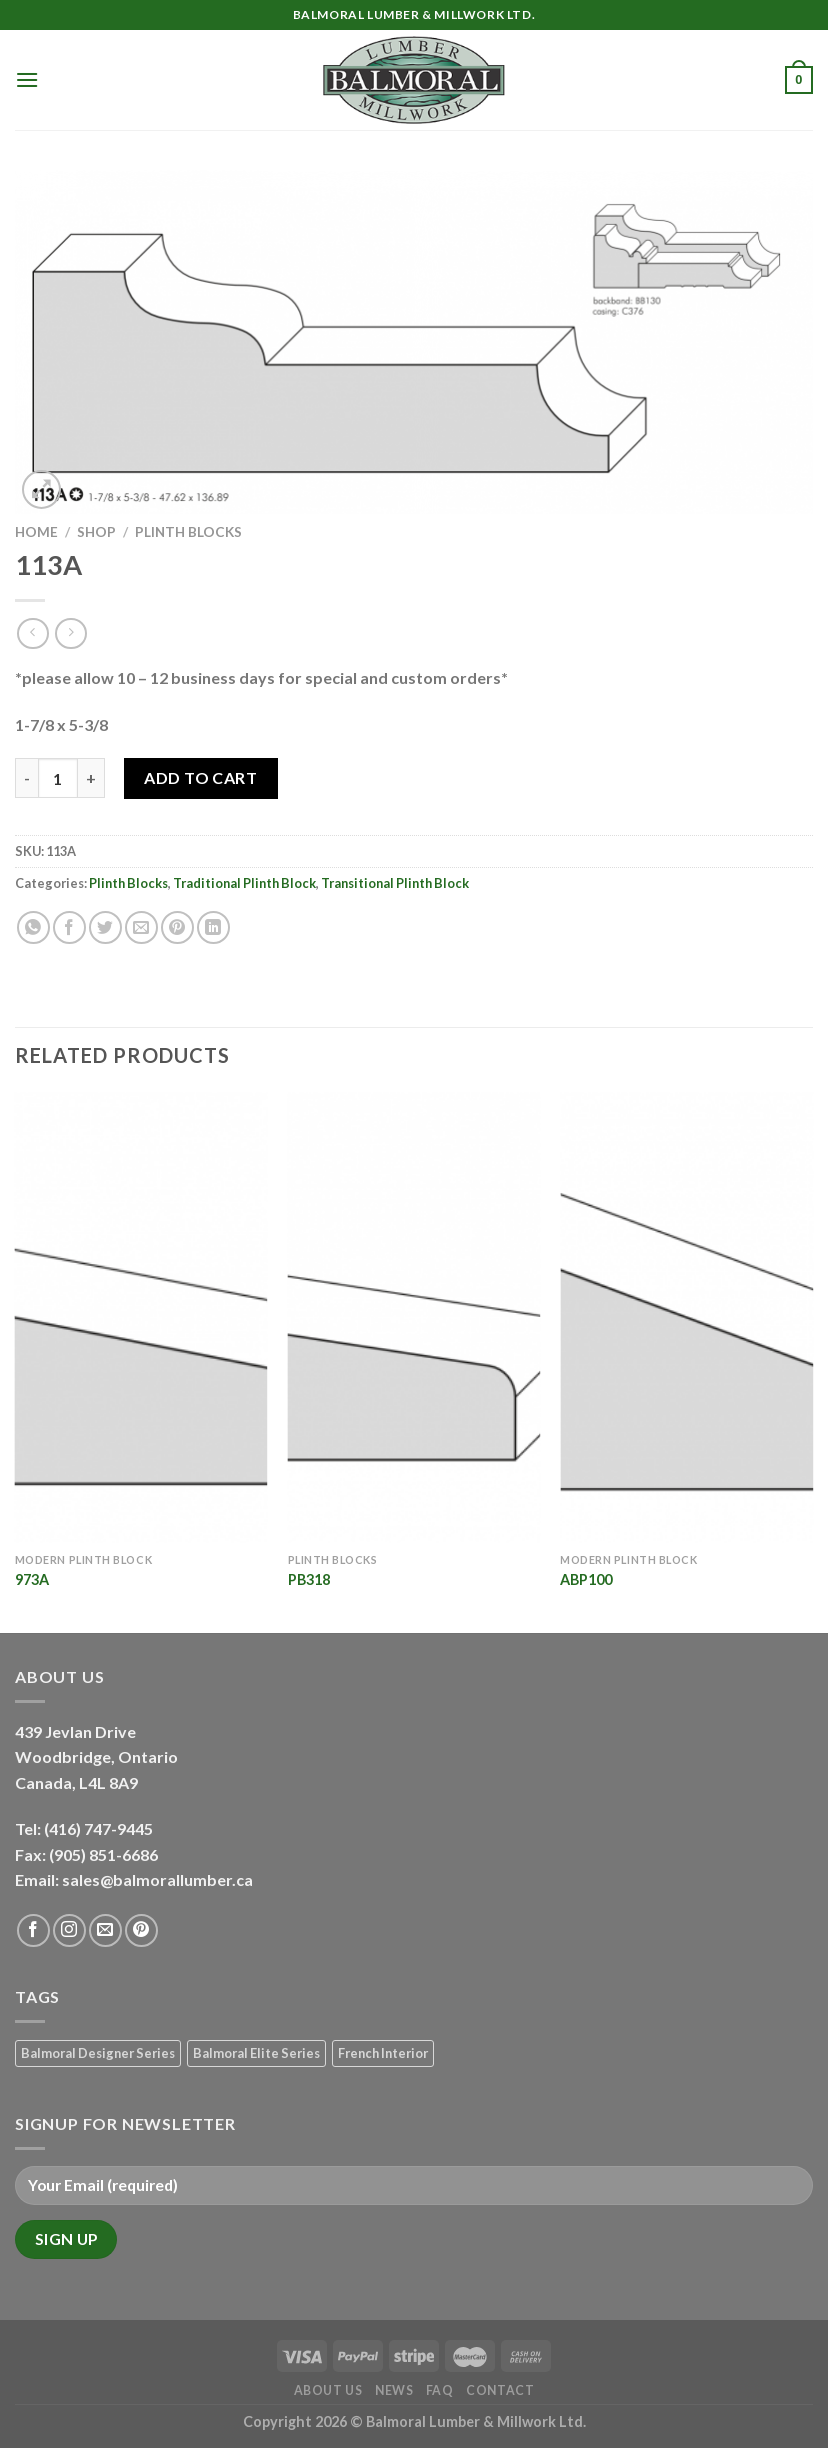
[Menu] (27, 79)
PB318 (309, 1579)
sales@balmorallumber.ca (157, 1879)
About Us (328, 2390)
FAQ (440, 2390)
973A (32, 1579)
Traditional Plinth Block (244, 883)
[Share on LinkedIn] (213, 927)
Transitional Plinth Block (395, 883)
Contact (500, 2390)
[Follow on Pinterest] (141, 1930)
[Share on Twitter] (105, 927)
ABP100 (586, 1579)
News (394, 2390)
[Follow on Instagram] (69, 1930)
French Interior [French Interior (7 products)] (383, 2053)
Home (36, 532)
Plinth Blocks (188, 532)
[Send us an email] (105, 1930)
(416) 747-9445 (100, 1828)
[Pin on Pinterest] (177, 927)
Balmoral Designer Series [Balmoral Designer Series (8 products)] (98, 2053)
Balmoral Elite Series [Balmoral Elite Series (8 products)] (256, 2053)
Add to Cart (200, 777)
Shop (96, 532)
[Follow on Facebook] (33, 1930)
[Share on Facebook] (69, 927)
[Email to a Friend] (141, 927)
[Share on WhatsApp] (33, 927)
